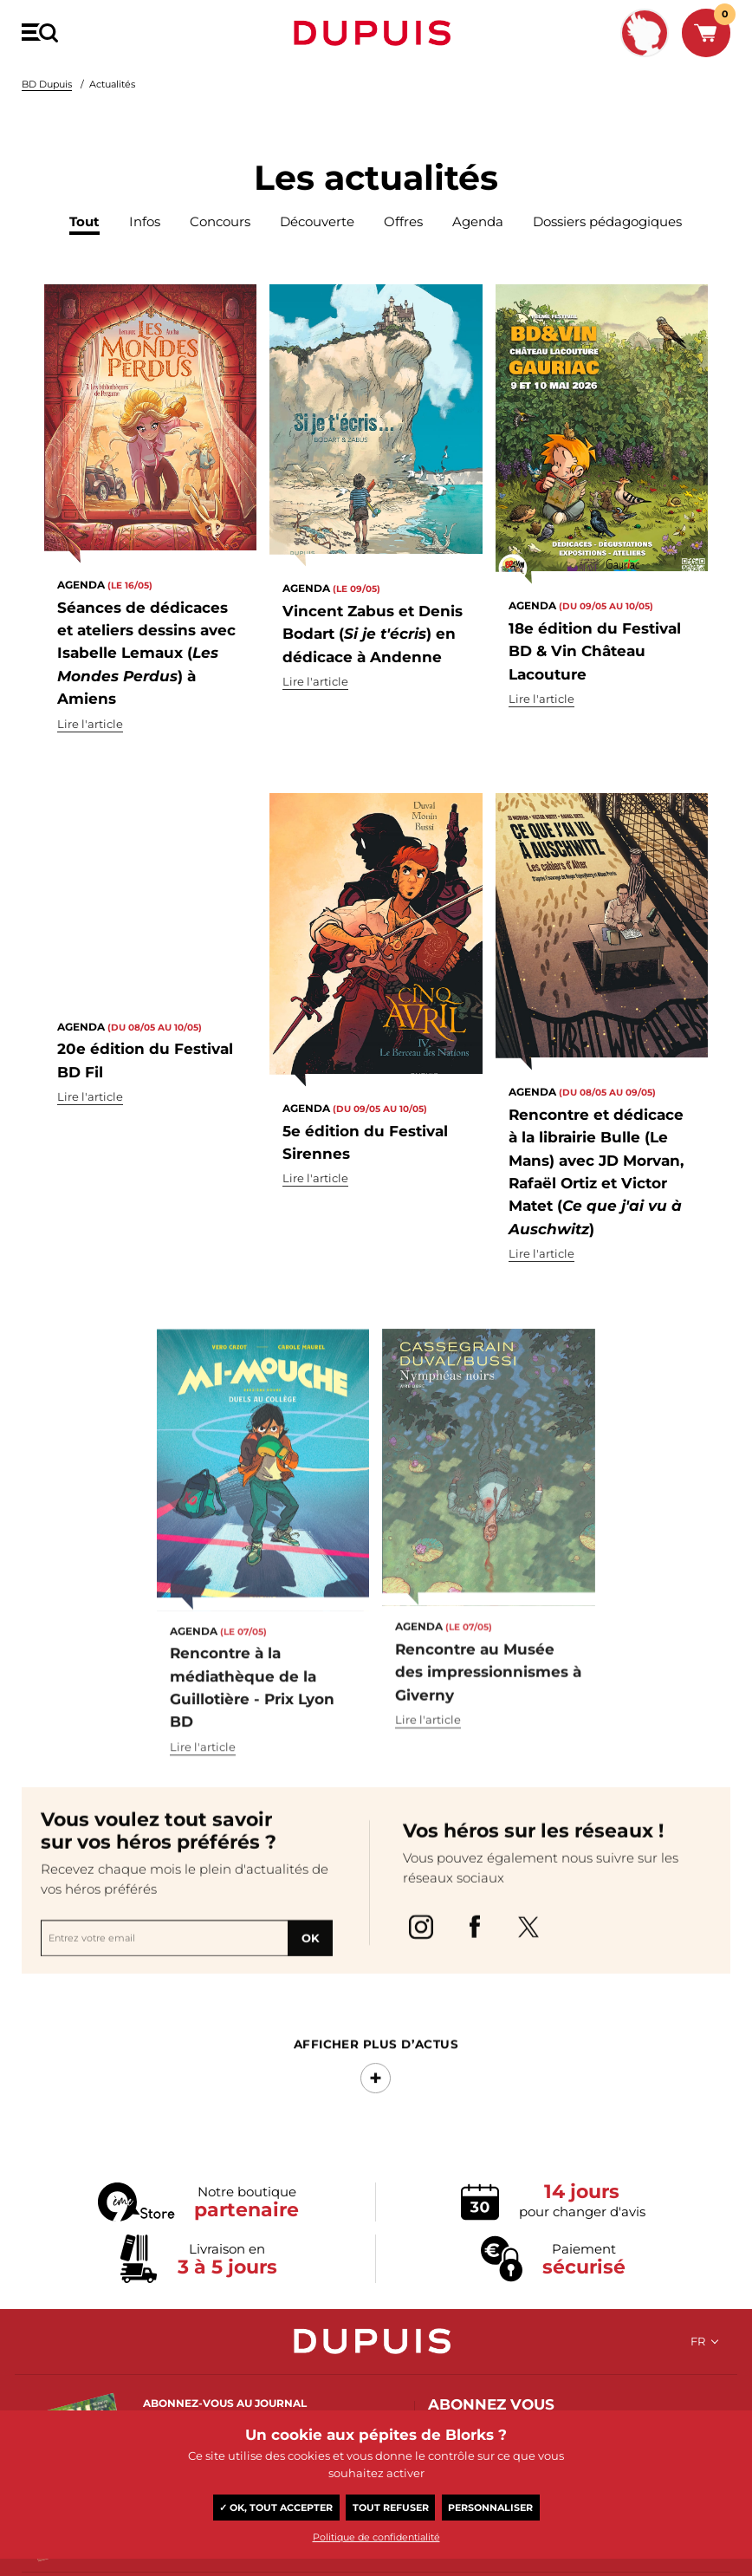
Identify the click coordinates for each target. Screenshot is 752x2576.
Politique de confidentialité (376, 2537)
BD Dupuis (47, 84)
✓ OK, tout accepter (276, 2507)
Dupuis (376, 33)
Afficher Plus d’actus (376, 2092)
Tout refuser (391, 2507)
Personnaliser (490, 2507)
